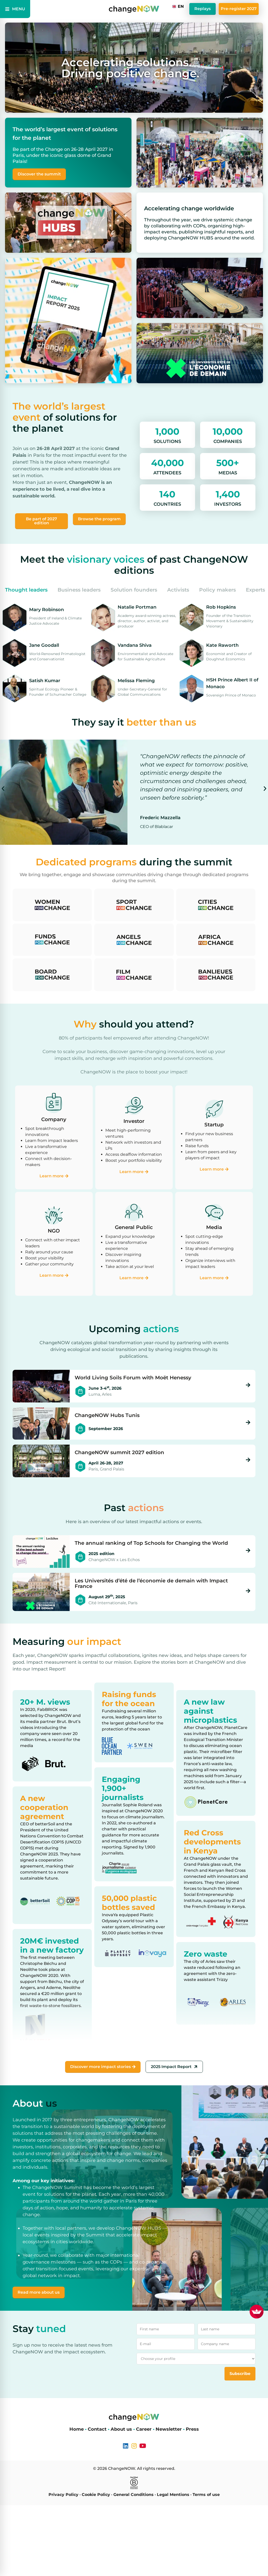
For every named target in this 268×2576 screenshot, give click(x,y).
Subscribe (240, 2373)
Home (76, 2429)
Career (144, 2429)
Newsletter (169, 2429)
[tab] (26, 590)
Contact (97, 2429)
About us (121, 2429)
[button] (3, 789)
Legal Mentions (173, 2494)
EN (178, 6)
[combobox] (178, 6)
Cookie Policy (96, 2494)
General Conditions (133, 2494)
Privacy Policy (63, 2494)
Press (192, 2429)
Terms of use (206, 2494)
